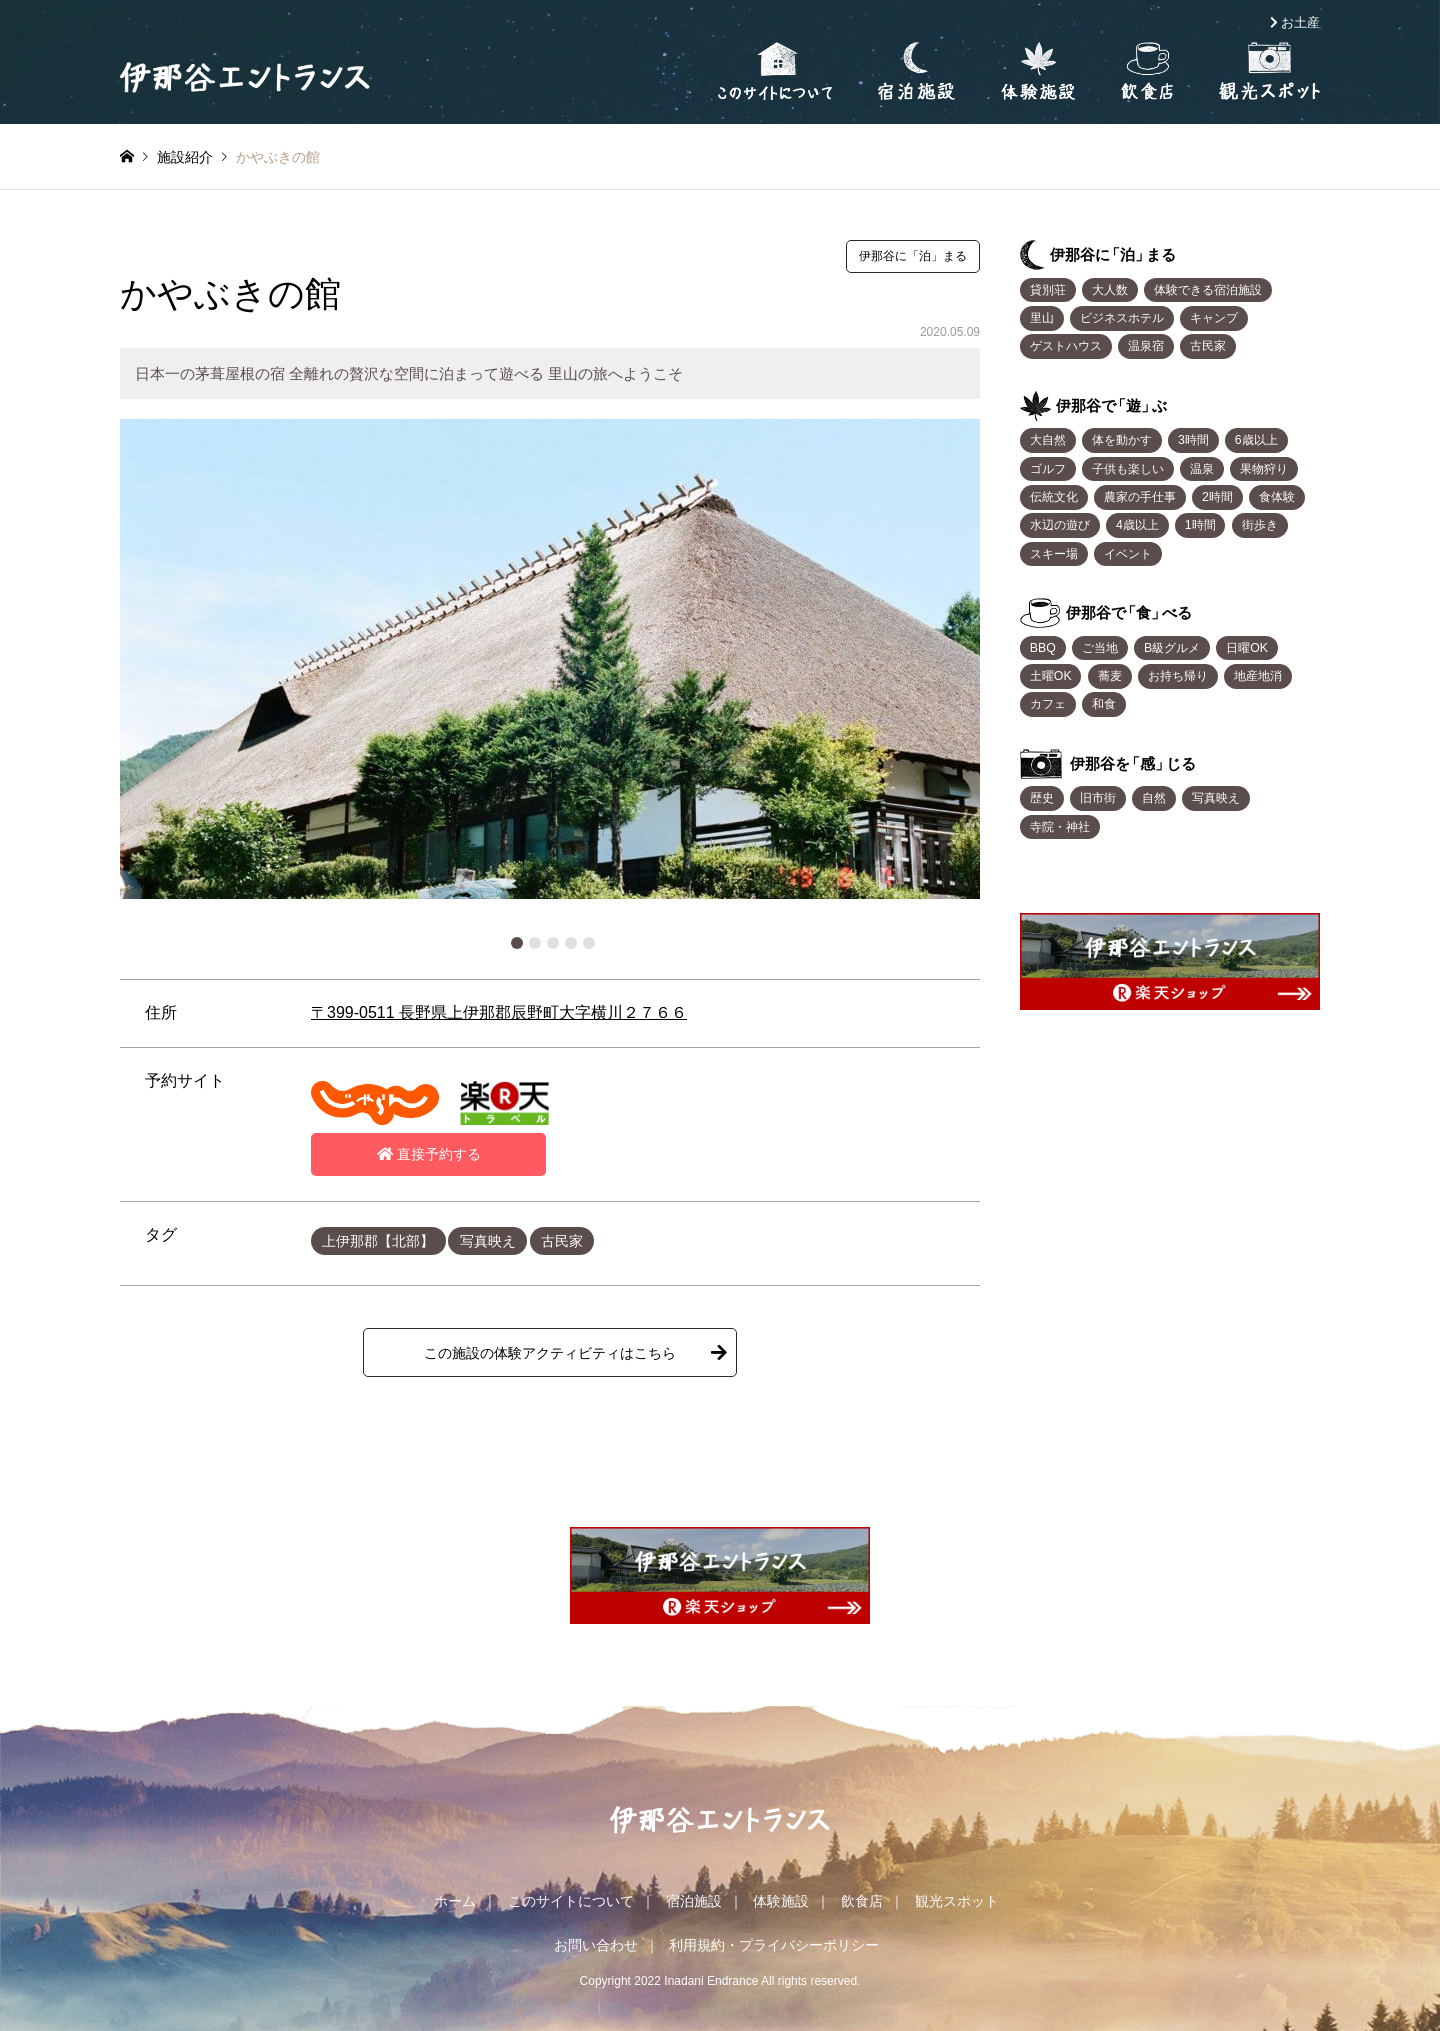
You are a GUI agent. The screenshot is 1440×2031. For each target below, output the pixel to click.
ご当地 (1100, 648)
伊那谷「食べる (1129, 612)
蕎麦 (1110, 676)
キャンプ (1214, 318)
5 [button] (589, 943)
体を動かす (1122, 440)
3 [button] (553, 943)
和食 (1104, 704)
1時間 (1200, 525)
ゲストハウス (1066, 346)
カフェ (1048, 704)
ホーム (455, 1901)
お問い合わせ (596, 1945)
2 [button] (535, 943)
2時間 (1217, 497)
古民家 (562, 1241)
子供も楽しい (1128, 469)
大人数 (1110, 290)
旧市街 (1098, 798)
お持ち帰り (1178, 676)
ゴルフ (1048, 469)
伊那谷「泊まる (1113, 254)
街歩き (1260, 525)
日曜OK (1247, 648)
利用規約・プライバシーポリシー (774, 1945)
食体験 (1277, 497)
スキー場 (1054, 554)
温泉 (1202, 469)
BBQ (1043, 648)
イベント (1128, 554)
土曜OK (1051, 676)
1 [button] (517, 943)
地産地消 (1258, 676)
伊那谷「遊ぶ (1111, 405)
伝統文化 (1054, 497)
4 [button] (571, 943)
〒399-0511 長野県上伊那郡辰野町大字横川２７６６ (499, 1012)
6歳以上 (1256, 440)
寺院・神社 (1060, 827)
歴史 (1042, 798)
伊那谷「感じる (1133, 763)
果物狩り (1264, 469)
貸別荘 (1048, 290)
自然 (1154, 798)
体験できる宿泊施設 (1208, 290)
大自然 (1048, 440)
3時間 (1193, 440)
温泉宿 (1146, 346)
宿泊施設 (694, 1901)
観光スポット (957, 1901)
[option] (550, 659)
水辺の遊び (1060, 525)
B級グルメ (1172, 648)
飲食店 (862, 1901)
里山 (1042, 318)
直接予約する (429, 1154)
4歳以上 (1137, 525)
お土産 (1300, 23)
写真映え (488, 1241)
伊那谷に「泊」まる (913, 256)
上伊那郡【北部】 (378, 1241)
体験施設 (781, 1901)
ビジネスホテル (1122, 318)
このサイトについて (571, 1901)
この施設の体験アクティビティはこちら (550, 1353)
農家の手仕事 (1140, 497)
